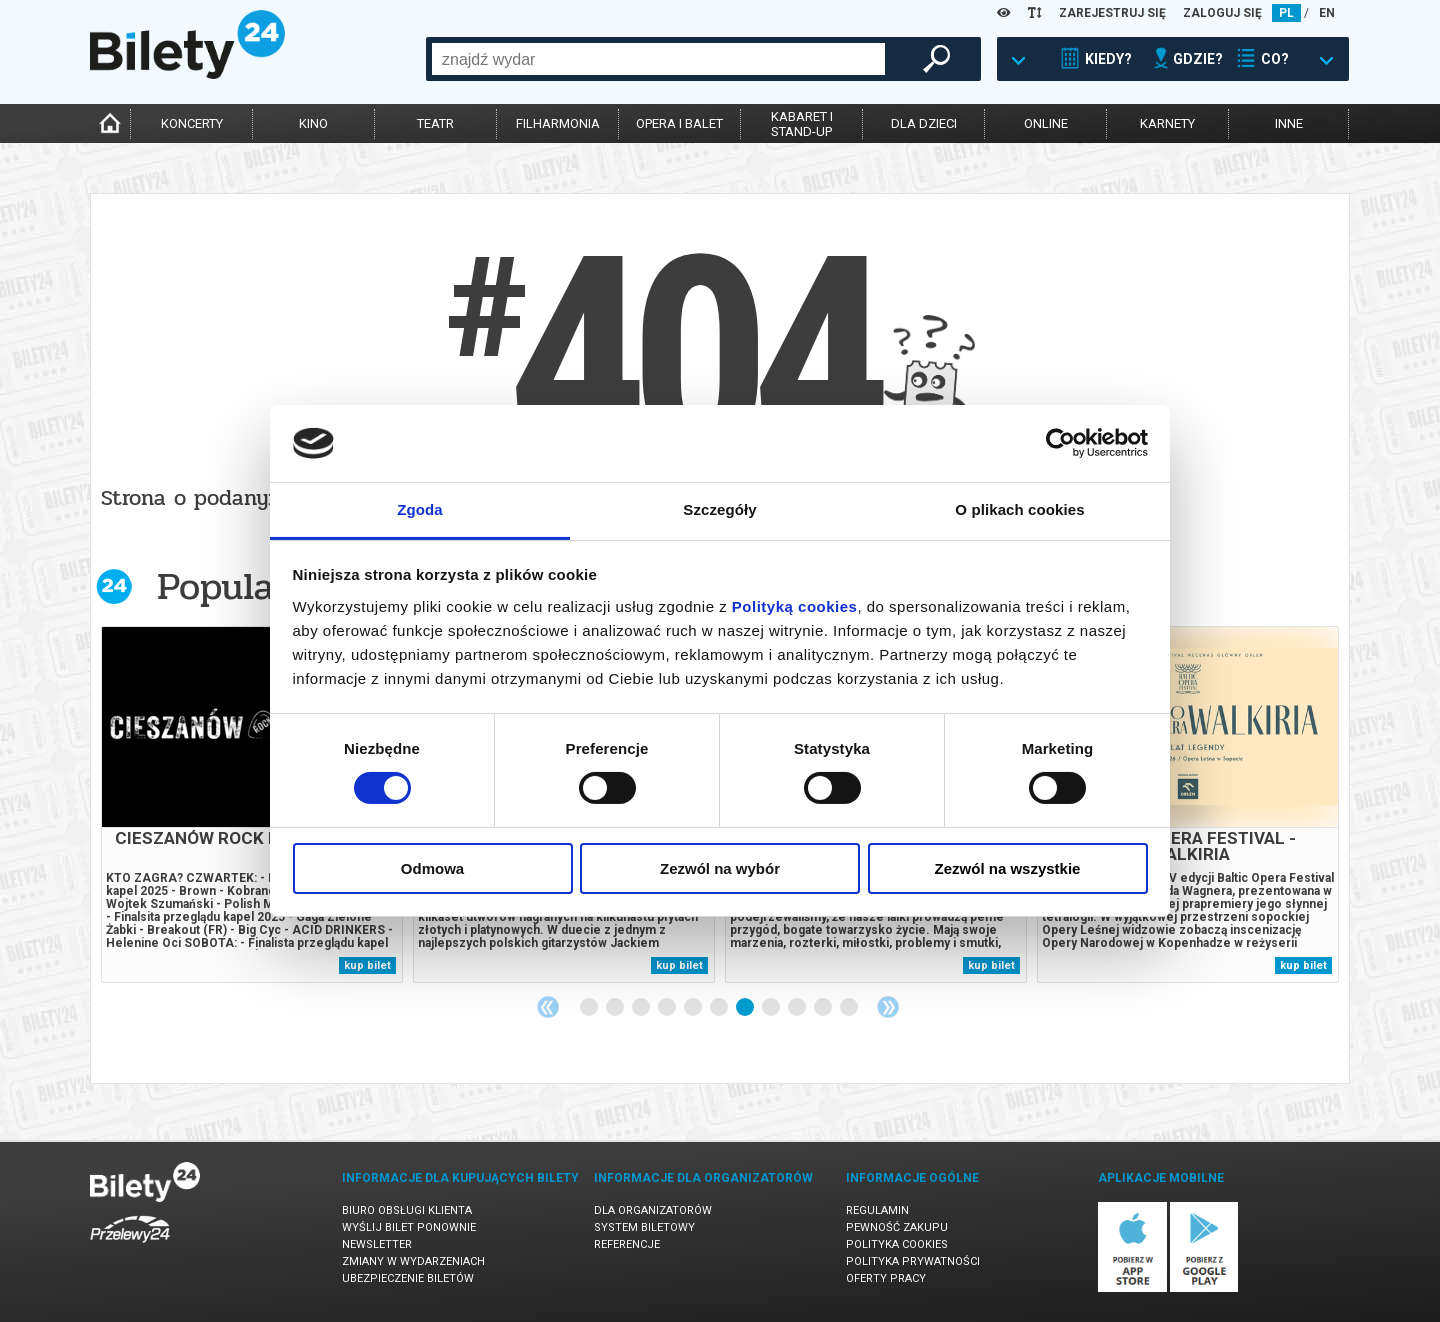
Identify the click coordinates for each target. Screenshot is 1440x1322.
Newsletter (377, 1244)
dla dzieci (924, 123)
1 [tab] (590, 1008)
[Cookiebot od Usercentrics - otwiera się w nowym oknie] (1060, 443)
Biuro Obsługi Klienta (407, 1210)
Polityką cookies (795, 606)
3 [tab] (642, 1008)
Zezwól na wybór (720, 868)
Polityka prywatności (913, 1261)
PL (1286, 13)
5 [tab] (694, 1008)
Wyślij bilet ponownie (409, 1227)
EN (1327, 13)
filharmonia (558, 123)
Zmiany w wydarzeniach (413, 1261)
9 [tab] (798, 1008)
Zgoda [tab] (420, 509)
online (1046, 123)
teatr (435, 123)
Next (888, 1007)
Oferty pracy (886, 1278)
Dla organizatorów (653, 1210)
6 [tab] (720, 1008)
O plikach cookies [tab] (1019, 509)
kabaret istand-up (802, 124)
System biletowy (644, 1227)
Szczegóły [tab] (719, 509)
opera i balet (679, 123)
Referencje (627, 1244)
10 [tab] (824, 1008)
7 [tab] (746, 1008)
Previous (548, 1007)
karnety (1167, 123)
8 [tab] (772, 1008)
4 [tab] (668, 1008)
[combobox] (658, 59)
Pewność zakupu (897, 1227)
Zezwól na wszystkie (1008, 868)
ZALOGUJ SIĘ (1222, 13)
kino (313, 123)
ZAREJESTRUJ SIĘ (1112, 13)
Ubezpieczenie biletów (408, 1278)
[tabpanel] (252, 804)
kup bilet (367, 965)
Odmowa (432, 868)
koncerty (192, 123)
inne (1289, 123)
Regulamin (877, 1210)
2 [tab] (616, 1008)
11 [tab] (850, 1008)
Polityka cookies (897, 1244)
